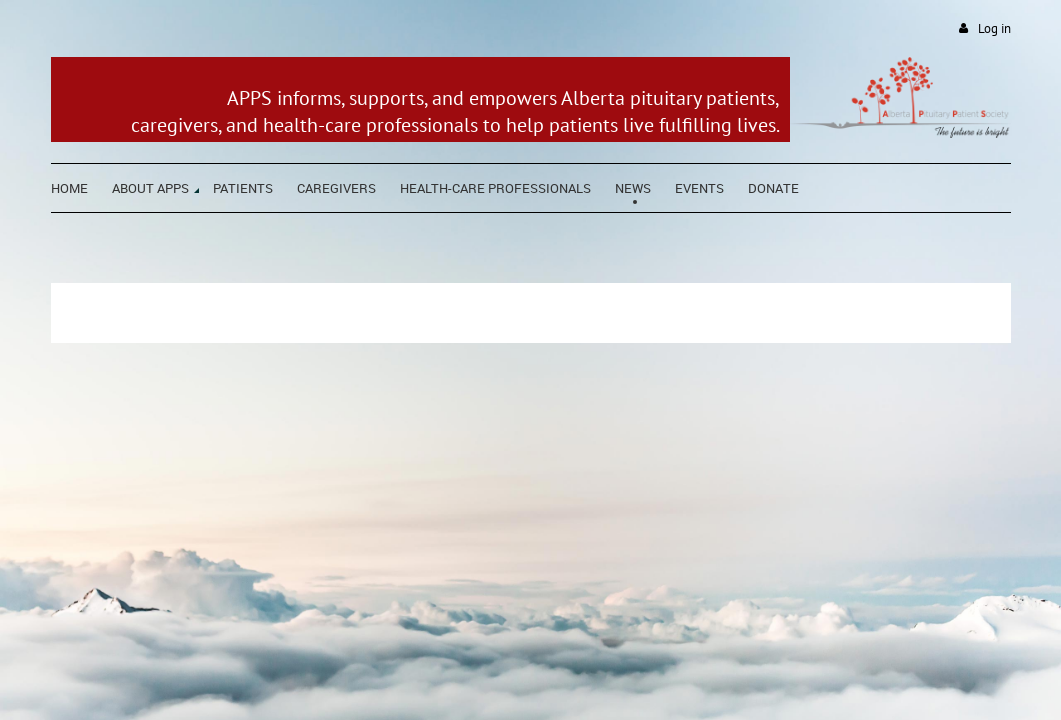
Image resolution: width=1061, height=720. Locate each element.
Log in (994, 28)
